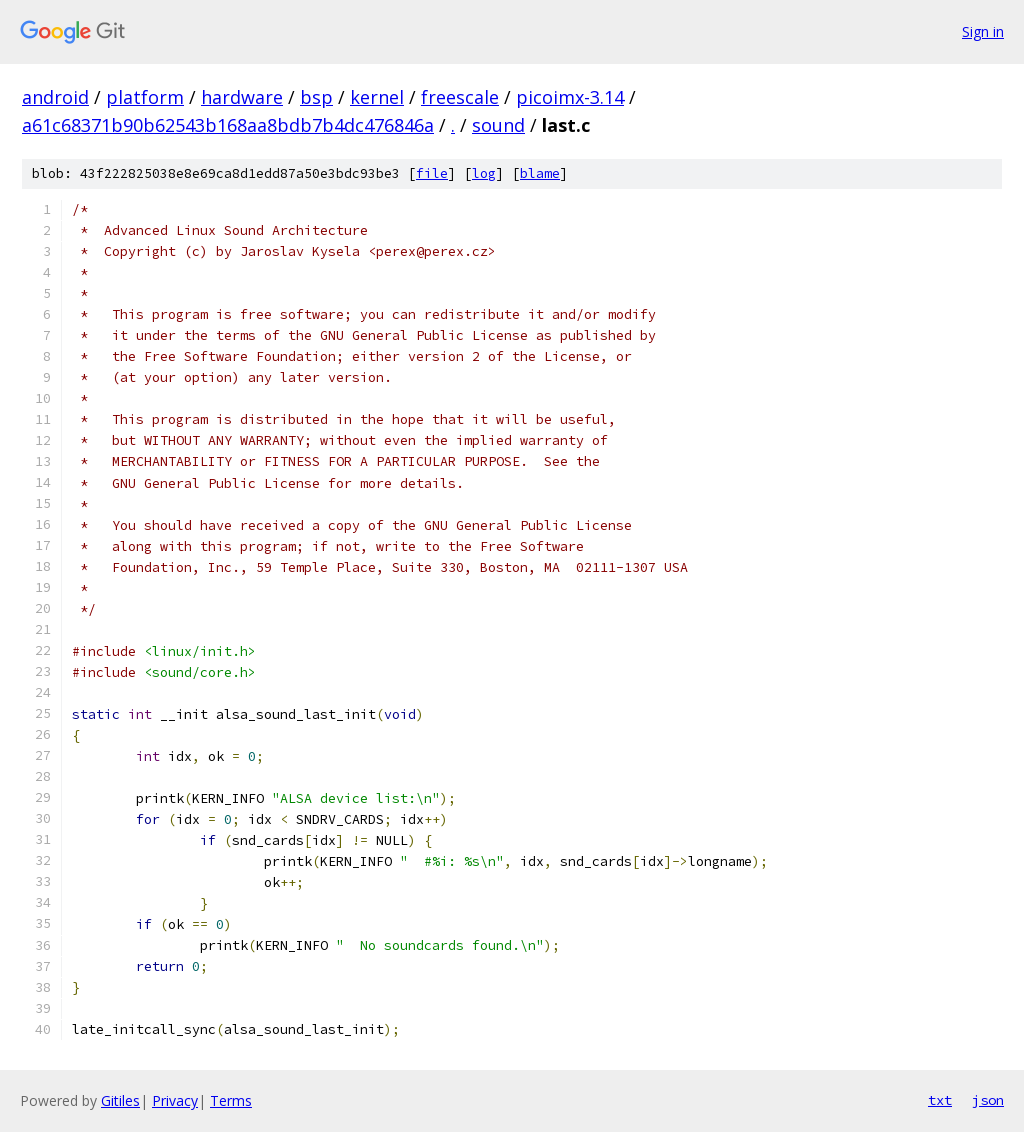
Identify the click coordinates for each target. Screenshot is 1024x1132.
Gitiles (120, 1100)
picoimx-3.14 (570, 97)
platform (145, 97)
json (988, 1100)
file (432, 173)
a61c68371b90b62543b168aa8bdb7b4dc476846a (228, 125)
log (484, 173)
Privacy (175, 1100)
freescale (460, 97)
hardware (242, 97)
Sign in (983, 31)
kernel (377, 97)
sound (498, 125)
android (55, 97)
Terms (231, 1100)
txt (940, 1100)
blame (540, 173)
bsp (316, 97)
